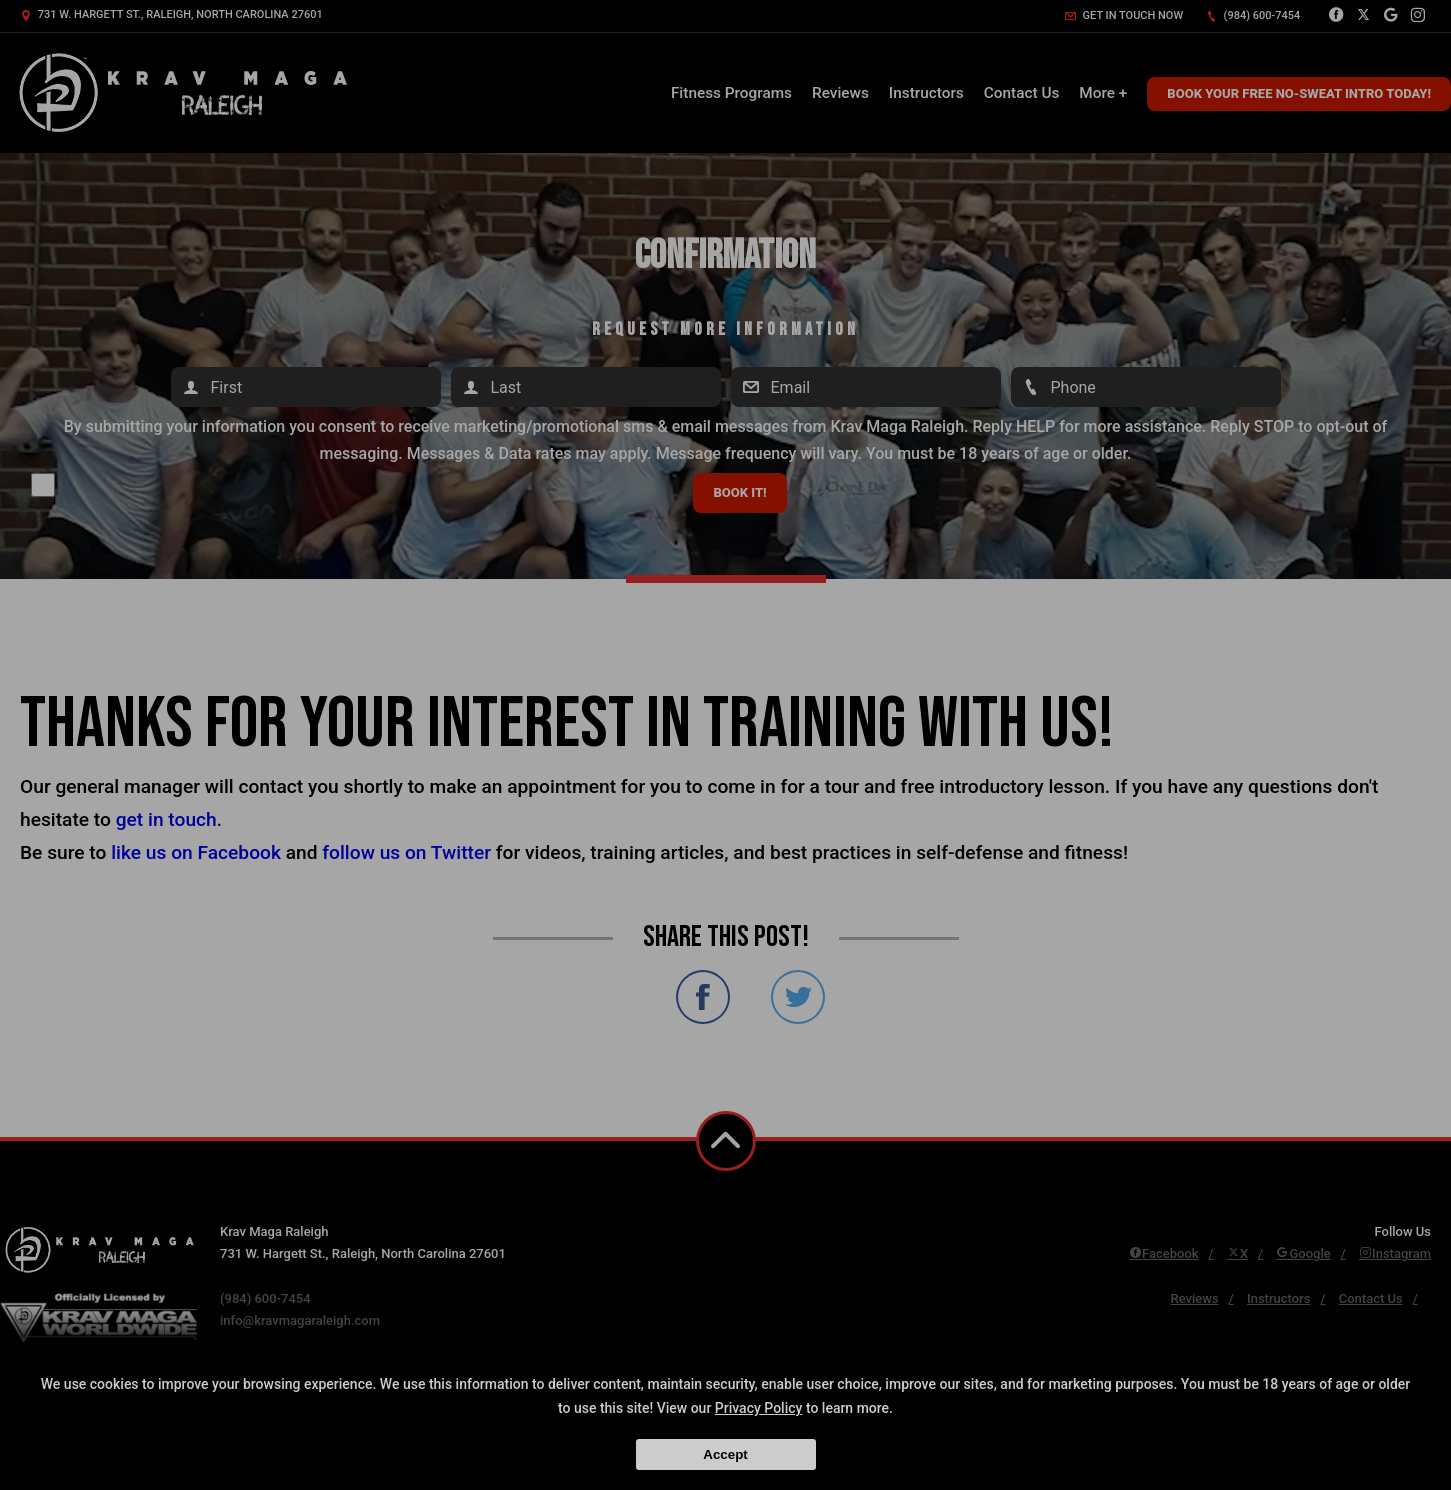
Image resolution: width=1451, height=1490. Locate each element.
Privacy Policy (759, 1408)
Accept (725, 1454)
